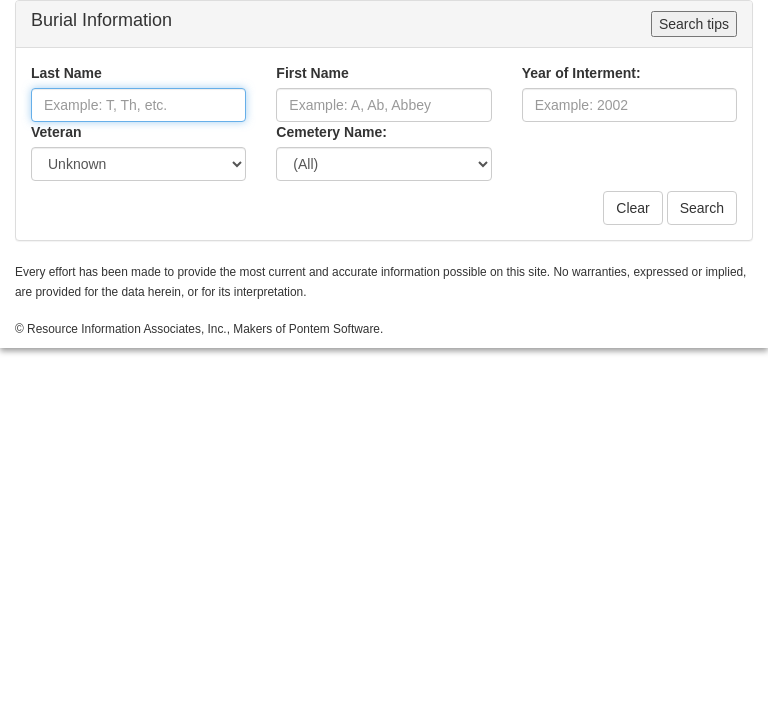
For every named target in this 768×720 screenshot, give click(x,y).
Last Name (66, 73)
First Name (312, 73)
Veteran (56, 132)
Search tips (694, 24)
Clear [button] (632, 208)
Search (702, 208)
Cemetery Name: (331, 132)
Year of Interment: (581, 73)
